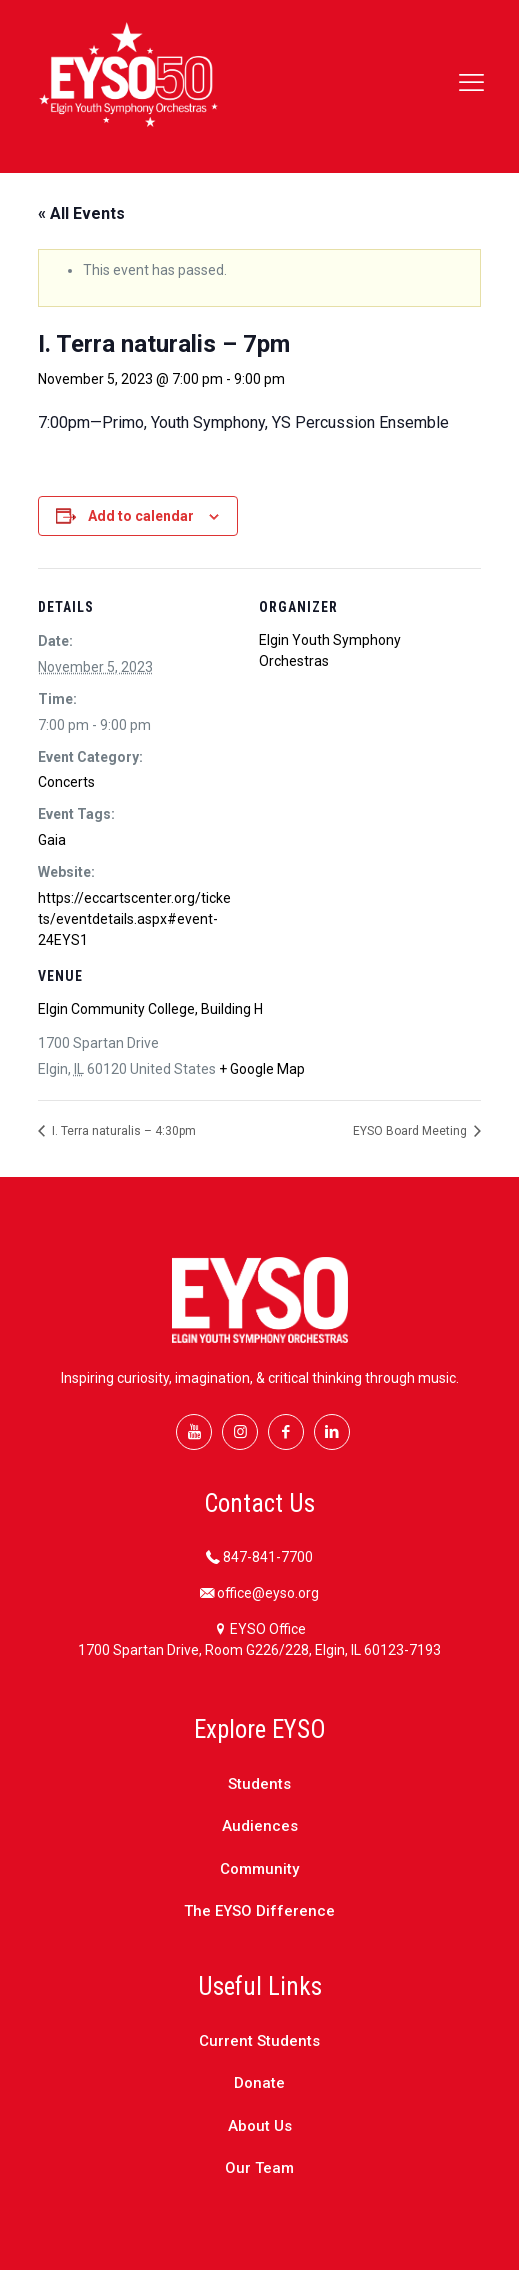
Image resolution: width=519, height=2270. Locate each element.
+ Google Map (262, 1069)
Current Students (259, 2041)
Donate (259, 2083)
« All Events (81, 213)
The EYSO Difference (259, 1911)
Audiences (260, 1826)
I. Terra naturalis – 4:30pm (122, 1131)
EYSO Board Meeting (411, 1131)
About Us (260, 2126)
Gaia (52, 840)
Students (259, 1784)
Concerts (66, 782)
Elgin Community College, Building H (150, 1009)
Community (259, 1869)
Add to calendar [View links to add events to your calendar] (141, 516)
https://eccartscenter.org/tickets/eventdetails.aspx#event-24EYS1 (134, 919)
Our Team (259, 2168)
